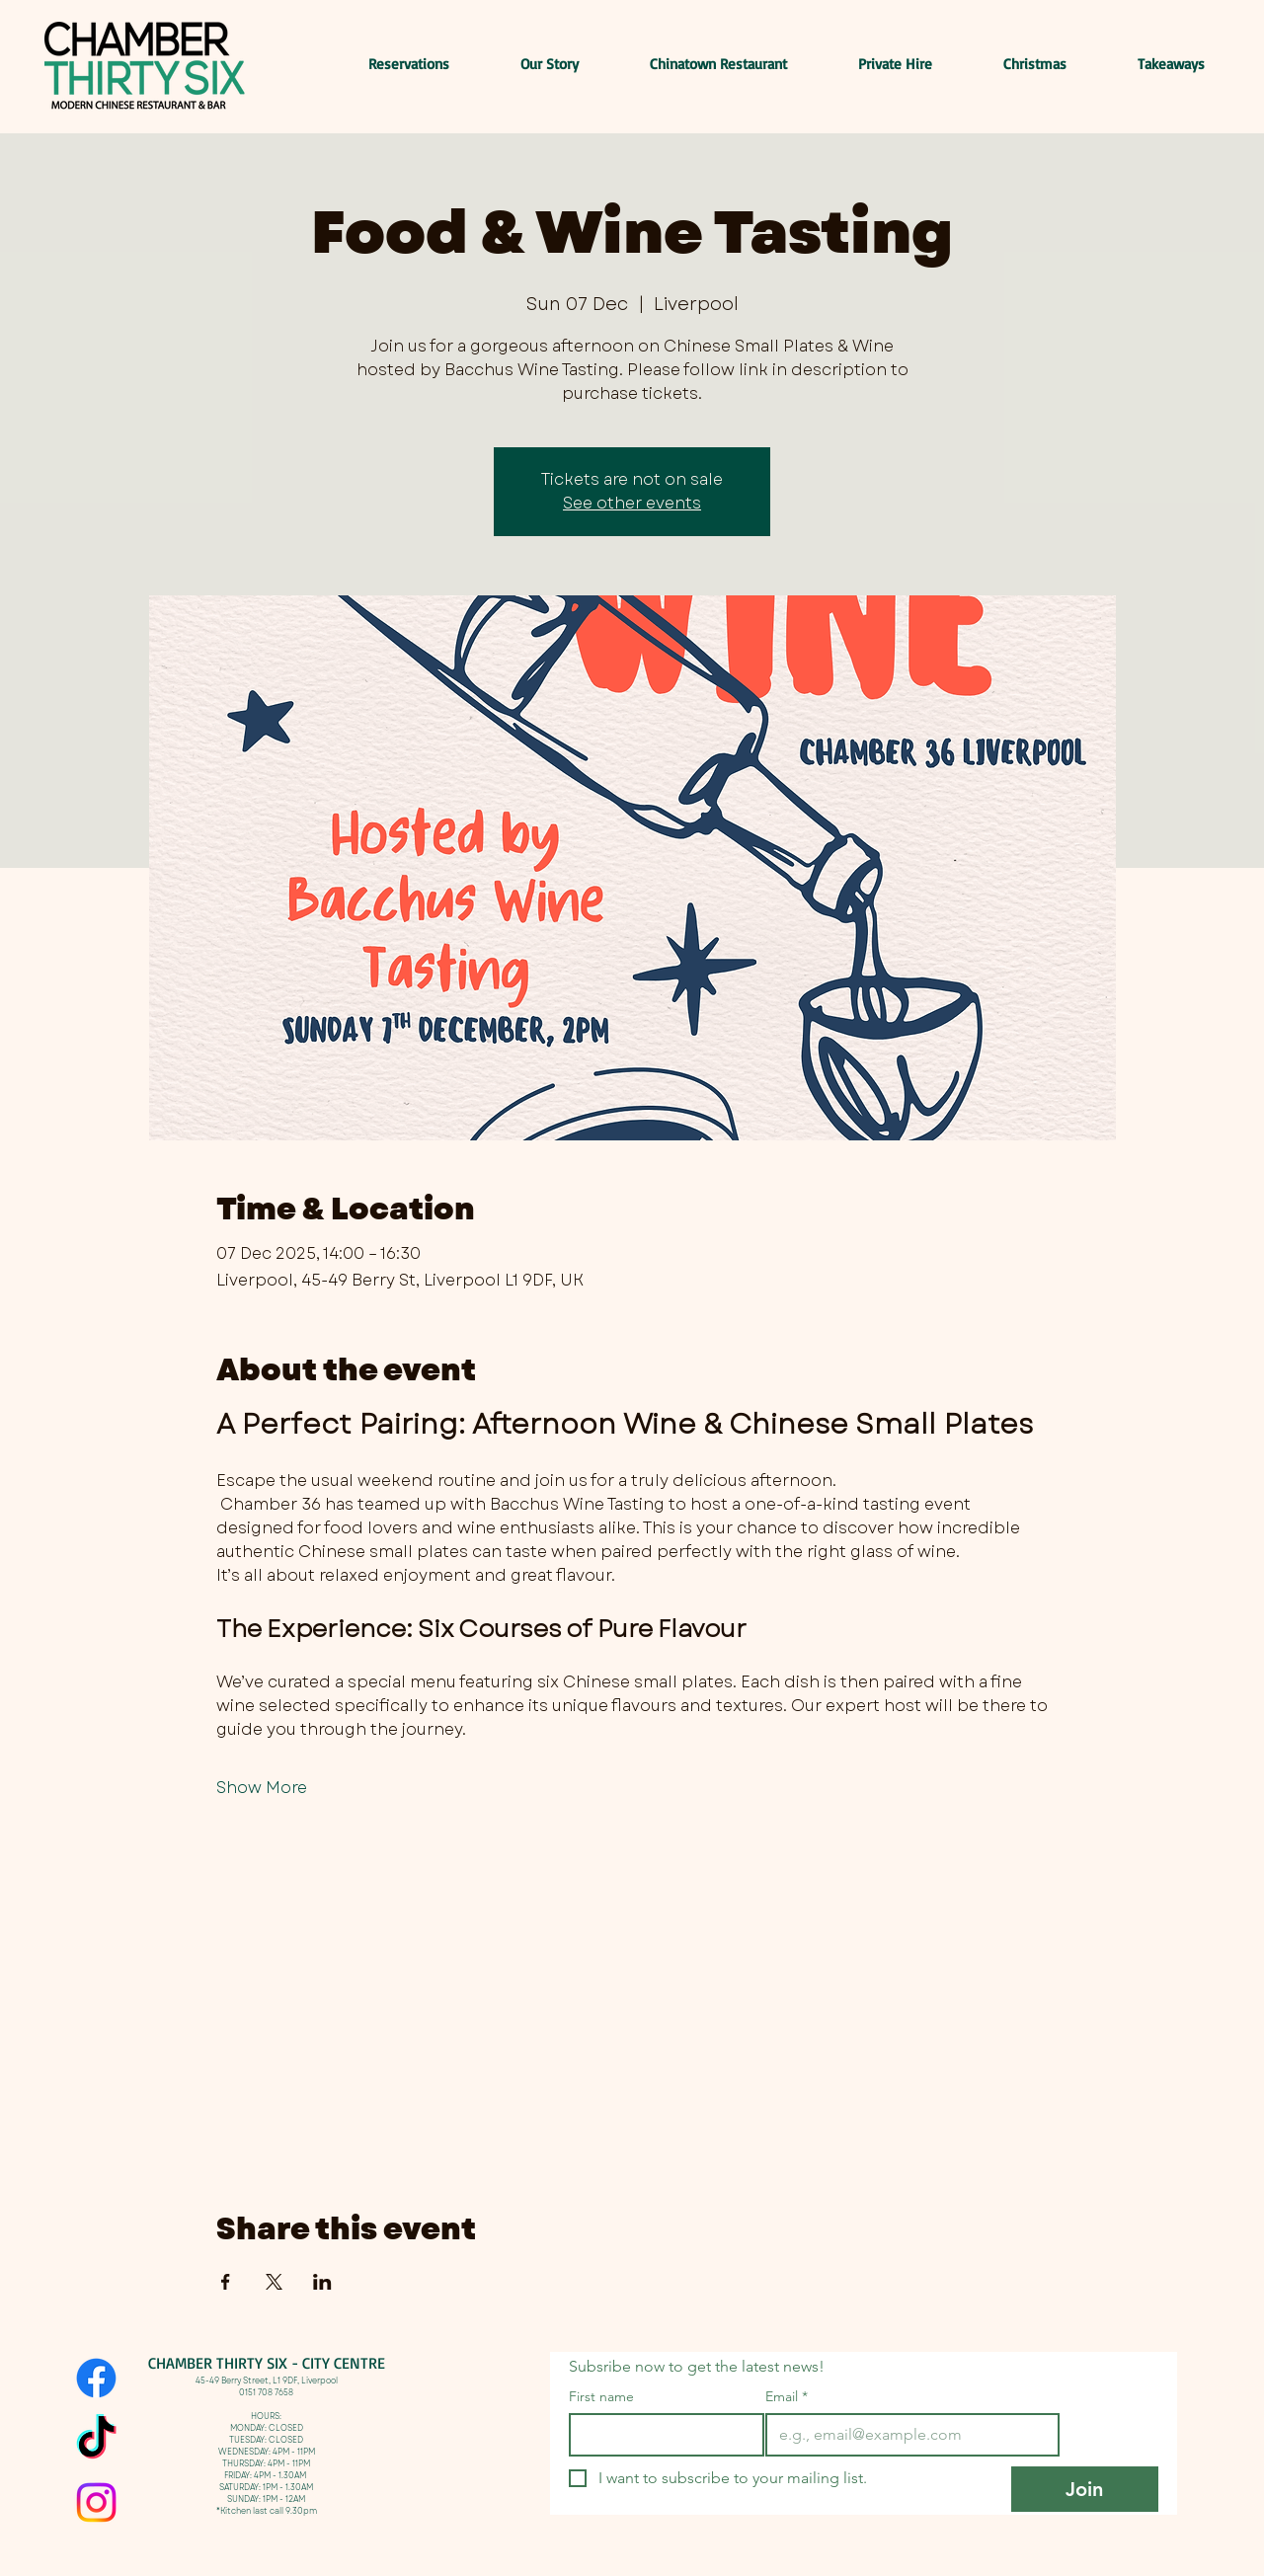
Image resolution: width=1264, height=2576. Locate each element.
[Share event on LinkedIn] (322, 2282)
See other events (632, 503)
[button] (1150, 64)
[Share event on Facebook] (225, 2282)
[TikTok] (96, 2440)
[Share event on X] (274, 2282)
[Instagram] (96, 2502)
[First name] (660, 2435)
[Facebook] (96, 2378)
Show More (261, 1788)
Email (786, 2396)
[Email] (906, 2435)
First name (601, 2396)
